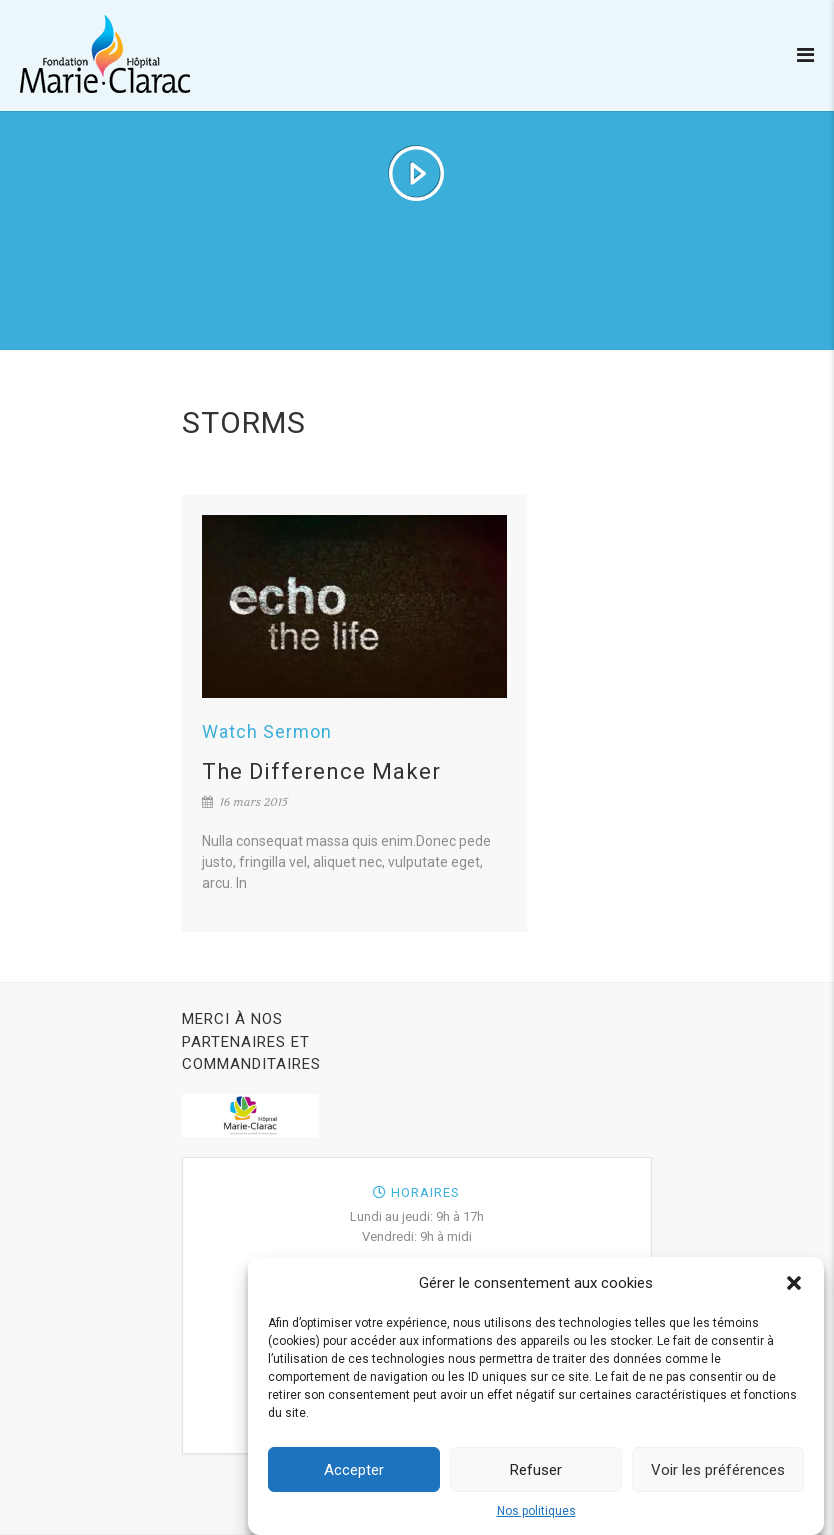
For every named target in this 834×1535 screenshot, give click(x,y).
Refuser (536, 1476)
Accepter (354, 1476)
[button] (794, 1289)
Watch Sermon (267, 731)
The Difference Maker (321, 771)
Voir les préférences (718, 1476)
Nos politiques (536, 1517)
